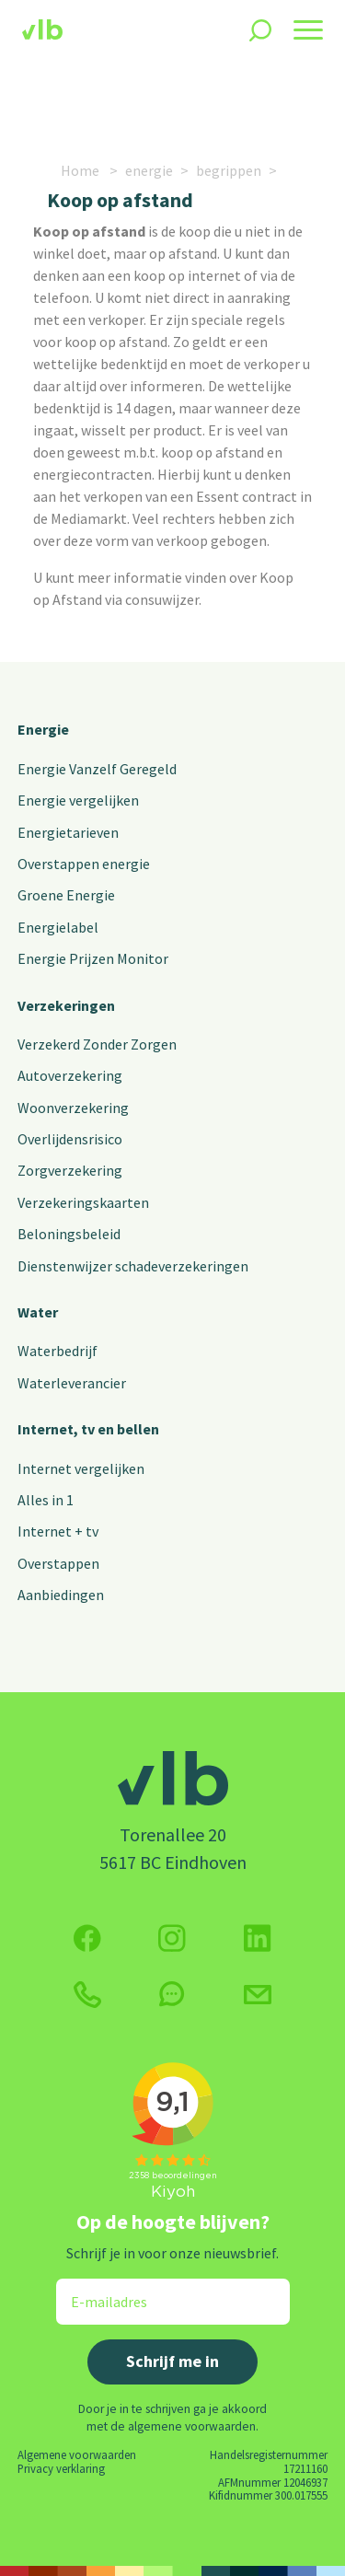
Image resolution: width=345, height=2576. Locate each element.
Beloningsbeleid (69, 1233)
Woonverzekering (73, 1107)
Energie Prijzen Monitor (92, 958)
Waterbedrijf (57, 1350)
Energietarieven (68, 832)
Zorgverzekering (69, 1170)
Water (37, 1312)
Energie (43, 729)
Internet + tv (57, 1531)
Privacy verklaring (61, 2468)
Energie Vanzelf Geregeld (97, 769)
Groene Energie (66, 895)
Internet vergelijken (80, 1468)
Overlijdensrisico (69, 1139)
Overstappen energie (83, 863)
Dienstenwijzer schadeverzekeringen (132, 1266)
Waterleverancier (71, 1383)
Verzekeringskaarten (83, 1202)
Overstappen (58, 1563)
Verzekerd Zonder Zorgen (97, 1044)
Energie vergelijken (78, 800)
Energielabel (57, 927)
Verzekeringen (66, 1005)
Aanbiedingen (60, 1594)
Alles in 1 (45, 1500)
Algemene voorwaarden (76, 2454)
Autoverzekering (69, 1075)
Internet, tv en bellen (88, 1429)
